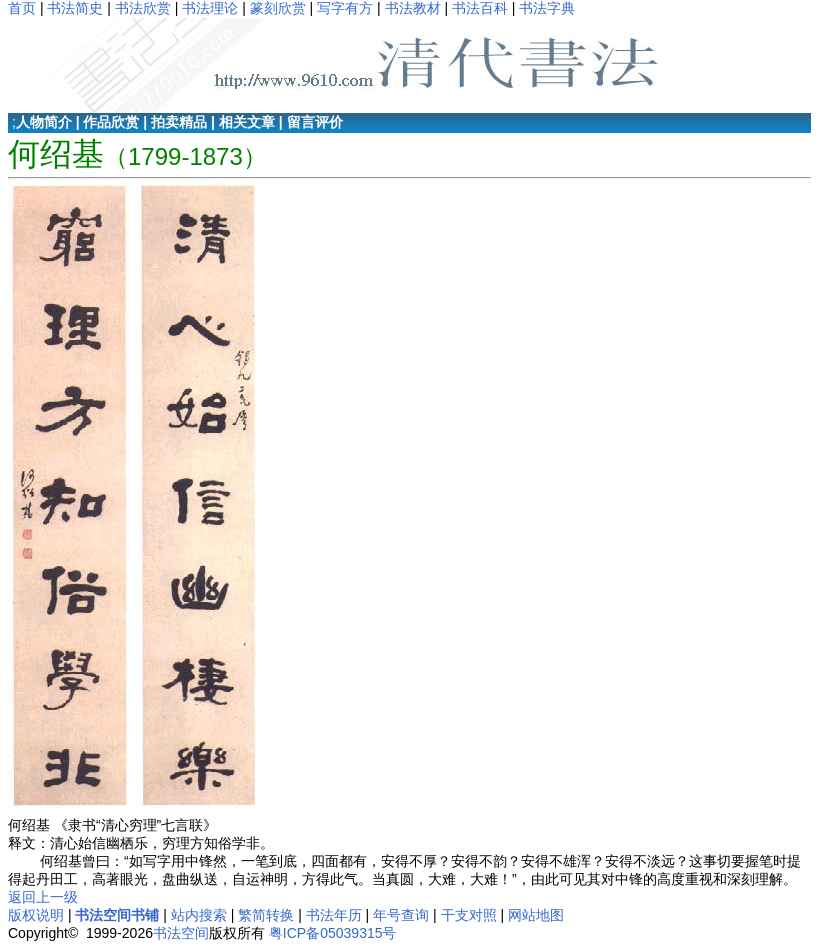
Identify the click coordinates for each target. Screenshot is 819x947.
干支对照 (469, 915)
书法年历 (334, 915)
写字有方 (345, 8)
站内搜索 (199, 915)
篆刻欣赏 (278, 8)
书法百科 (480, 8)
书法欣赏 (143, 8)
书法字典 (547, 8)
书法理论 (210, 8)
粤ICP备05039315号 (333, 933)
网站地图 (536, 915)
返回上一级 (43, 897)
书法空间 (181, 933)
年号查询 (401, 915)
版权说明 (36, 915)
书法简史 (75, 8)
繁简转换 (266, 915)
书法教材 (413, 8)
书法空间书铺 (117, 915)
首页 (22, 8)
